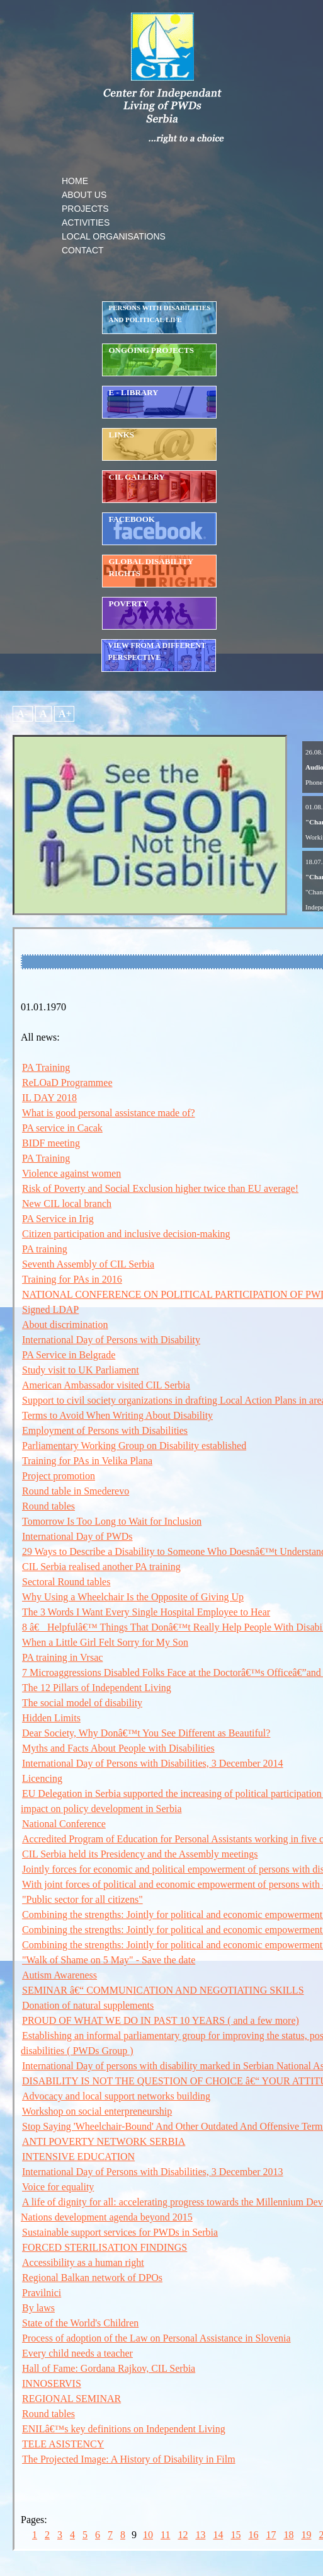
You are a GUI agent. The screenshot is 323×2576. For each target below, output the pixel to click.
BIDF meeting (51, 1143)
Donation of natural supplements (88, 2005)
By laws (38, 2307)
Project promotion (58, 1475)
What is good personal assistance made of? (108, 1112)
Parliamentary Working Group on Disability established (134, 1445)
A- (22, 713)
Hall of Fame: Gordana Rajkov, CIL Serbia (108, 2368)
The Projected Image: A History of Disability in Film (128, 2459)
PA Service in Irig (58, 1218)
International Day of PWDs (77, 1536)
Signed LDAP (50, 1309)
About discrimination (65, 1324)
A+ (64, 713)
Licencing (42, 1778)
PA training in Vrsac (62, 1657)
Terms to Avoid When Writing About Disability (117, 1415)
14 (218, 2534)
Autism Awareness (59, 1975)
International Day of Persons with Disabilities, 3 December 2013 (152, 2171)
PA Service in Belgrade (68, 1354)
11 (165, 2534)
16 (253, 2534)
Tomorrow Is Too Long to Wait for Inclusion (111, 1521)
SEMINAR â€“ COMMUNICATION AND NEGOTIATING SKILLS (163, 1990)
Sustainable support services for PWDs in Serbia (120, 2232)
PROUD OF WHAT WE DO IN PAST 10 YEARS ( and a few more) (160, 2020)
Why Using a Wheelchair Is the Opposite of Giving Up (133, 1596)
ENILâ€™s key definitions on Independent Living (123, 2428)
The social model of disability (82, 1702)
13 (200, 2534)
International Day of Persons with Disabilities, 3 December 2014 (152, 1763)
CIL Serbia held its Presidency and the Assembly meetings (140, 1854)
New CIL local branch (66, 1203)
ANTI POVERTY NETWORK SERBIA (103, 2141)
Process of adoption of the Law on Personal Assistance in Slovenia (156, 2338)
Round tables (48, 1506)
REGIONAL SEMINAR (71, 2398)
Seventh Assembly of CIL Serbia (88, 1264)
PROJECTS (85, 209)
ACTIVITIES (86, 222)
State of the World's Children (80, 2323)
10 (148, 2534)
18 (288, 2534)
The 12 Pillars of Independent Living (96, 1687)
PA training (44, 1249)
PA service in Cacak (62, 1128)
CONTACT (83, 250)
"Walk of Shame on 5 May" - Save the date (108, 1960)
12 (183, 2534)
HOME (75, 181)
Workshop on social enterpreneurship (97, 2111)
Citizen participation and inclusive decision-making (126, 1233)
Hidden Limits (51, 1718)
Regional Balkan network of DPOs (92, 2277)
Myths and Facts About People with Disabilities (118, 1748)
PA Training (46, 1067)
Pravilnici (41, 2292)
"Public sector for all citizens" (82, 1899)
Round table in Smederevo (75, 1491)
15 (235, 2534)
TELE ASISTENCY (63, 2444)
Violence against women (71, 1173)
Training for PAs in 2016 (72, 1279)
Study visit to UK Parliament (80, 1370)
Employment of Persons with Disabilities (105, 1430)
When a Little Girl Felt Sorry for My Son (105, 1642)
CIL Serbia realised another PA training (101, 1566)
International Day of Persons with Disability (111, 1339)
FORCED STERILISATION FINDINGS (104, 2247)
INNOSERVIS (51, 2383)
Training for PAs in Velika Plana (87, 1460)
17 (271, 2534)
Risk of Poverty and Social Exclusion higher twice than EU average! (160, 1188)
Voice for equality (58, 2186)
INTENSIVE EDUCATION (78, 2156)
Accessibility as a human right (83, 2262)
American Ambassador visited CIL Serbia (106, 1385)
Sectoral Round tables (66, 1581)
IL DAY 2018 (49, 1097)
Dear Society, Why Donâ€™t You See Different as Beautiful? (146, 1733)
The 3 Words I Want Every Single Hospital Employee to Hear (146, 1612)
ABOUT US (84, 195)
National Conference (64, 1823)
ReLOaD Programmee (67, 1082)
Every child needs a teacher (77, 2353)
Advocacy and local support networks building (116, 2096)
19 (306, 2534)
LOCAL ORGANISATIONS (114, 236)
